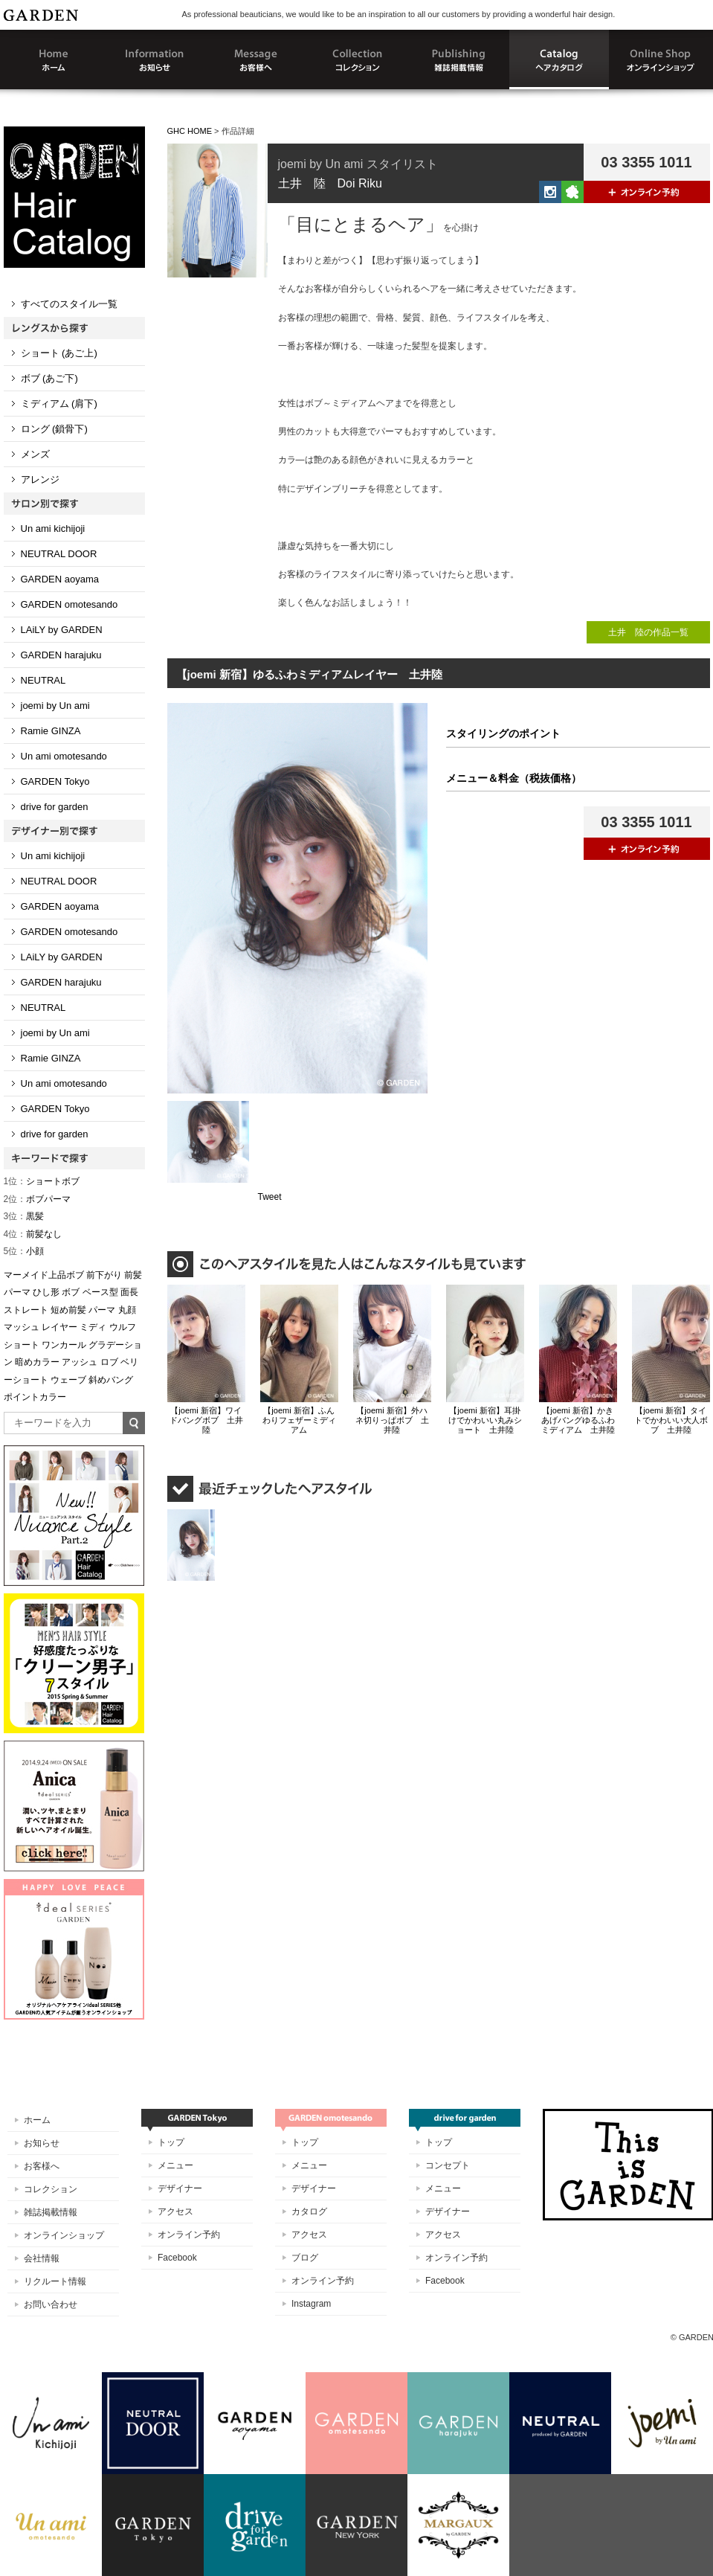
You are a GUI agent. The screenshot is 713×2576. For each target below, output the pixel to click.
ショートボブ (42, 1181)
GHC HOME (190, 130)
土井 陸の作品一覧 (648, 632)
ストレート (26, 1310)
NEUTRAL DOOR (59, 553)
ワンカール (64, 1345)
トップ (171, 2142)
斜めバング (110, 1380)
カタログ (309, 2211)
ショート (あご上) (59, 353)
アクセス (175, 2211)
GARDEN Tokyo (55, 781)
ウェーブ (68, 1380)
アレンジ (40, 479)
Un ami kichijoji (53, 528)
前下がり (104, 1275)
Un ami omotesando (64, 756)
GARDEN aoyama (60, 579)
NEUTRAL (43, 680)
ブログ (304, 2257)
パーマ (101, 1310)
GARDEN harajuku (61, 655)
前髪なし (33, 1234)
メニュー (175, 2165)
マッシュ (21, 1327)
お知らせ (41, 2143)
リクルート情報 (55, 2281)
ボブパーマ (37, 1199)
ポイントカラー (35, 1397)
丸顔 (127, 1310)
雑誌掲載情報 (50, 2212)
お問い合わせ (50, 2304)
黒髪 (24, 1216)
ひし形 (46, 1292)
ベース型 (100, 1292)
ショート (21, 1345)
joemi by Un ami (55, 705)
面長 (129, 1292)
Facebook (177, 2257)
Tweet (270, 1197)
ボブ (71, 1292)
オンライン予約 (189, 2234)
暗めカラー (37, 1362)
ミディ (93, 1327)
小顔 (24, 1251)
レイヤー (59, 1327)
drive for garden (54, 806)
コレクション (50, 2189)
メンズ (35, 454)
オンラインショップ (64, 2235)
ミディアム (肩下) (59, 403)
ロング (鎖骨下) (54, 428)
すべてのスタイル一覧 (69, 303)
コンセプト (447, 2165)
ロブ (109, 1362)
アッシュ (79, 1362)
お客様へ (41, 2166)
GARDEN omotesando (69, 604)
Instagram (311, 2304)
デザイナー (180, 2188)
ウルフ (122, 1327)
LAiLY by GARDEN (62, 629)
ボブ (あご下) (49, 378)
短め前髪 (68, 1310)
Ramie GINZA (51, 730)
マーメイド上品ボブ (44, 1275)
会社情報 (41, 2258)
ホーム (37, 2120)
